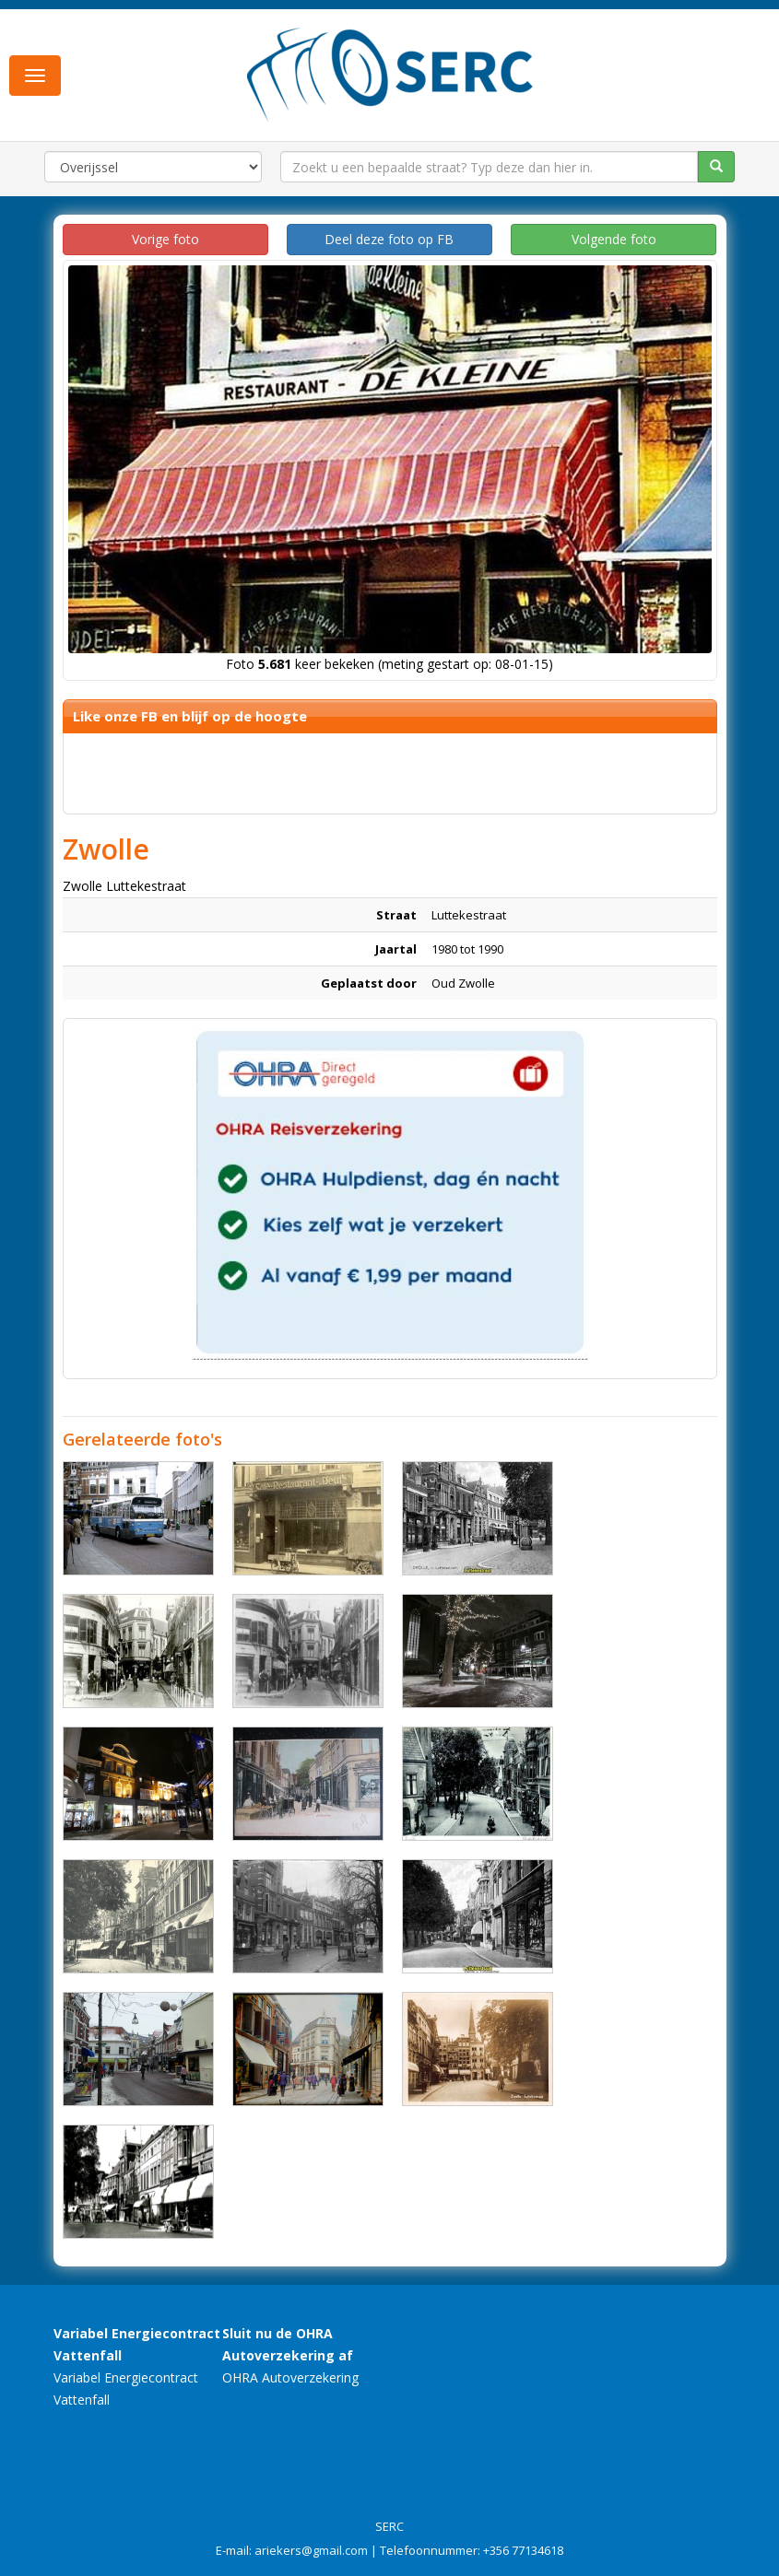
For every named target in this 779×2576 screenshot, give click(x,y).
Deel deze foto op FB (389, 239)
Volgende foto (614, 239)
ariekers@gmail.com (311, 2550)
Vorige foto (165, 239)
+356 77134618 (523, 2550)
